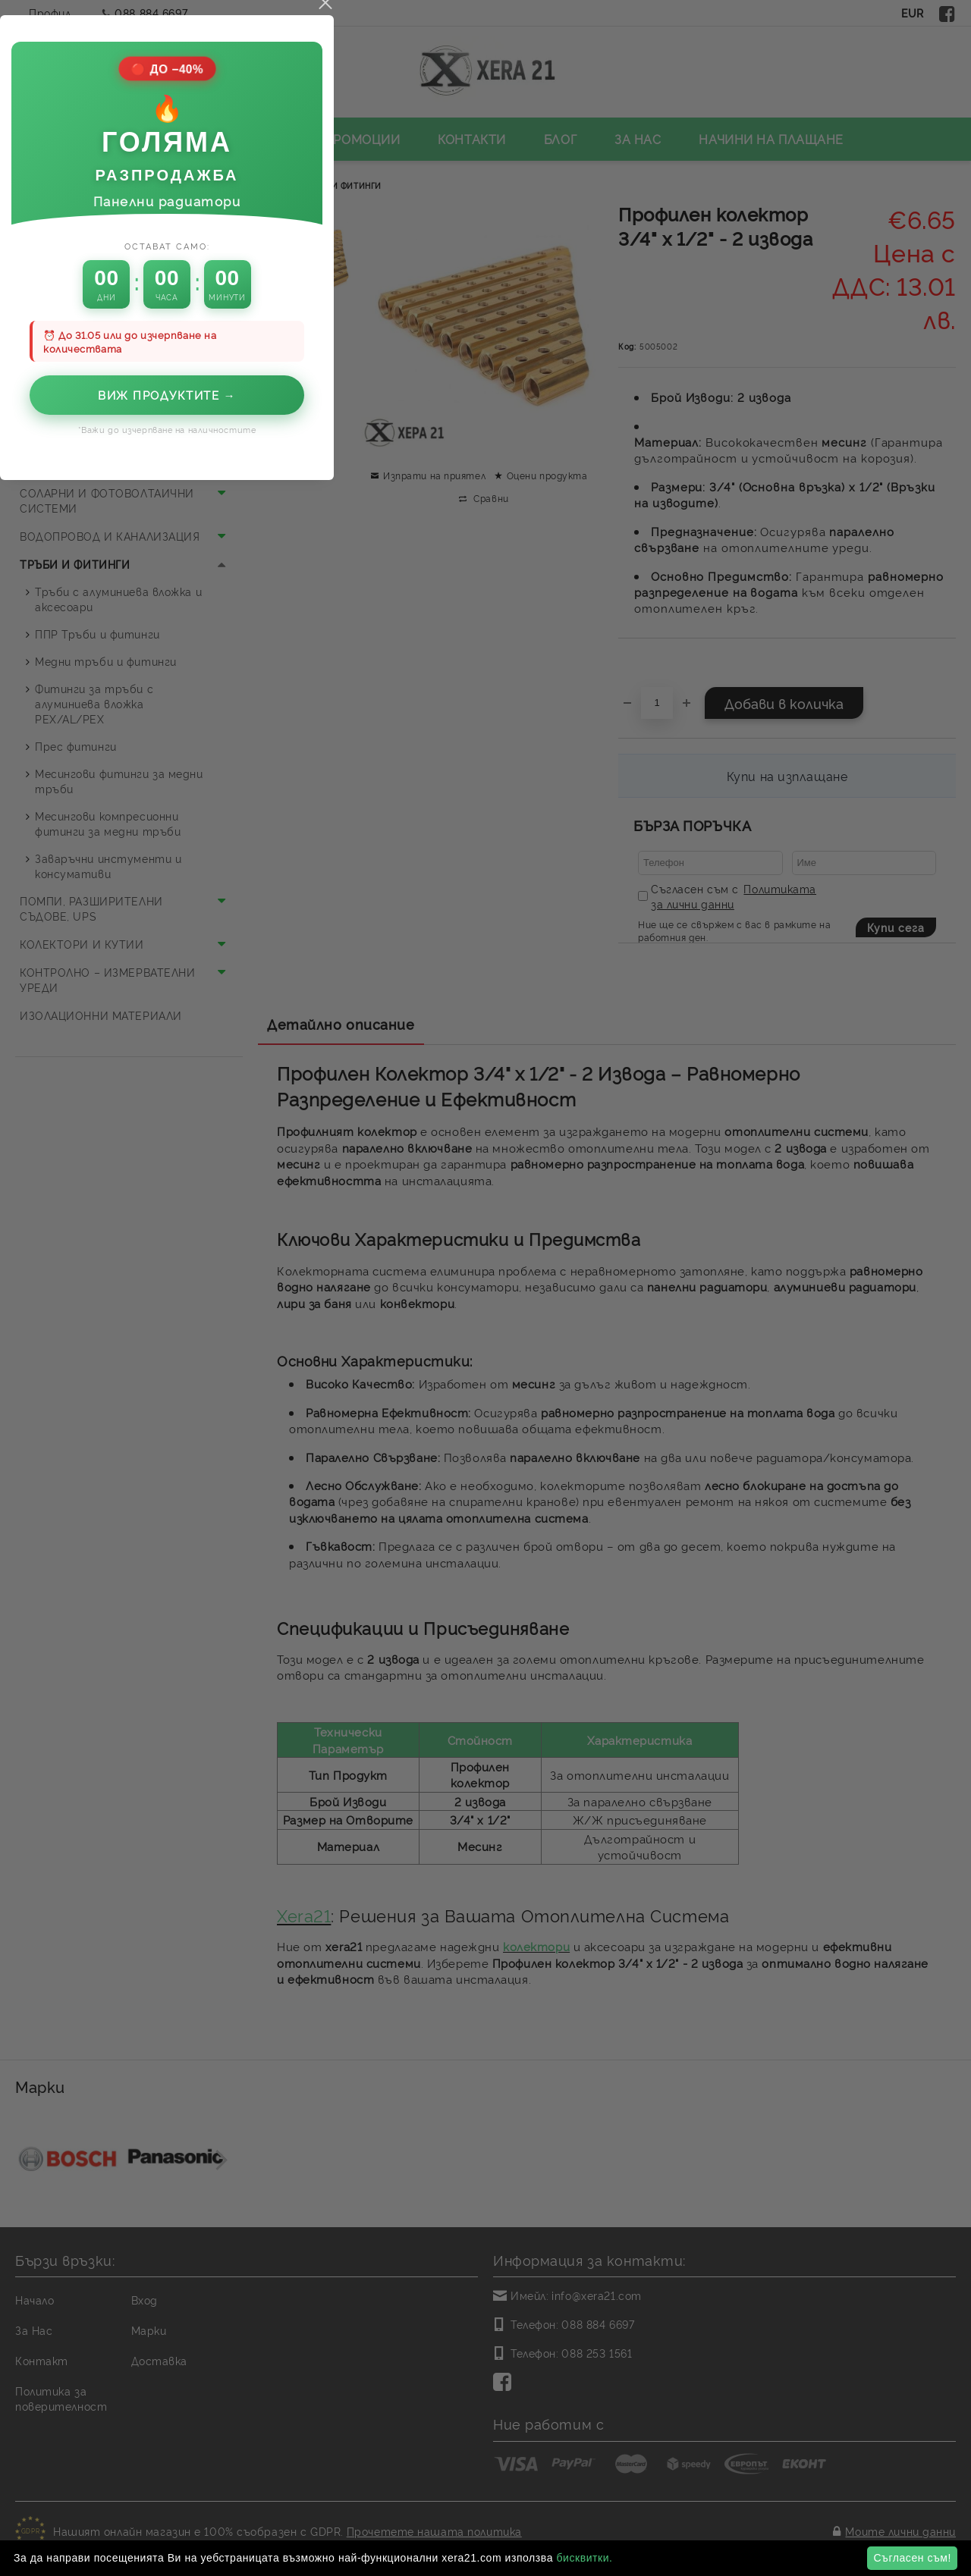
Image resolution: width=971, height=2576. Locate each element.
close (643, 974)
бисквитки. (584, 2558)
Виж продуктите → (485, 1366)
